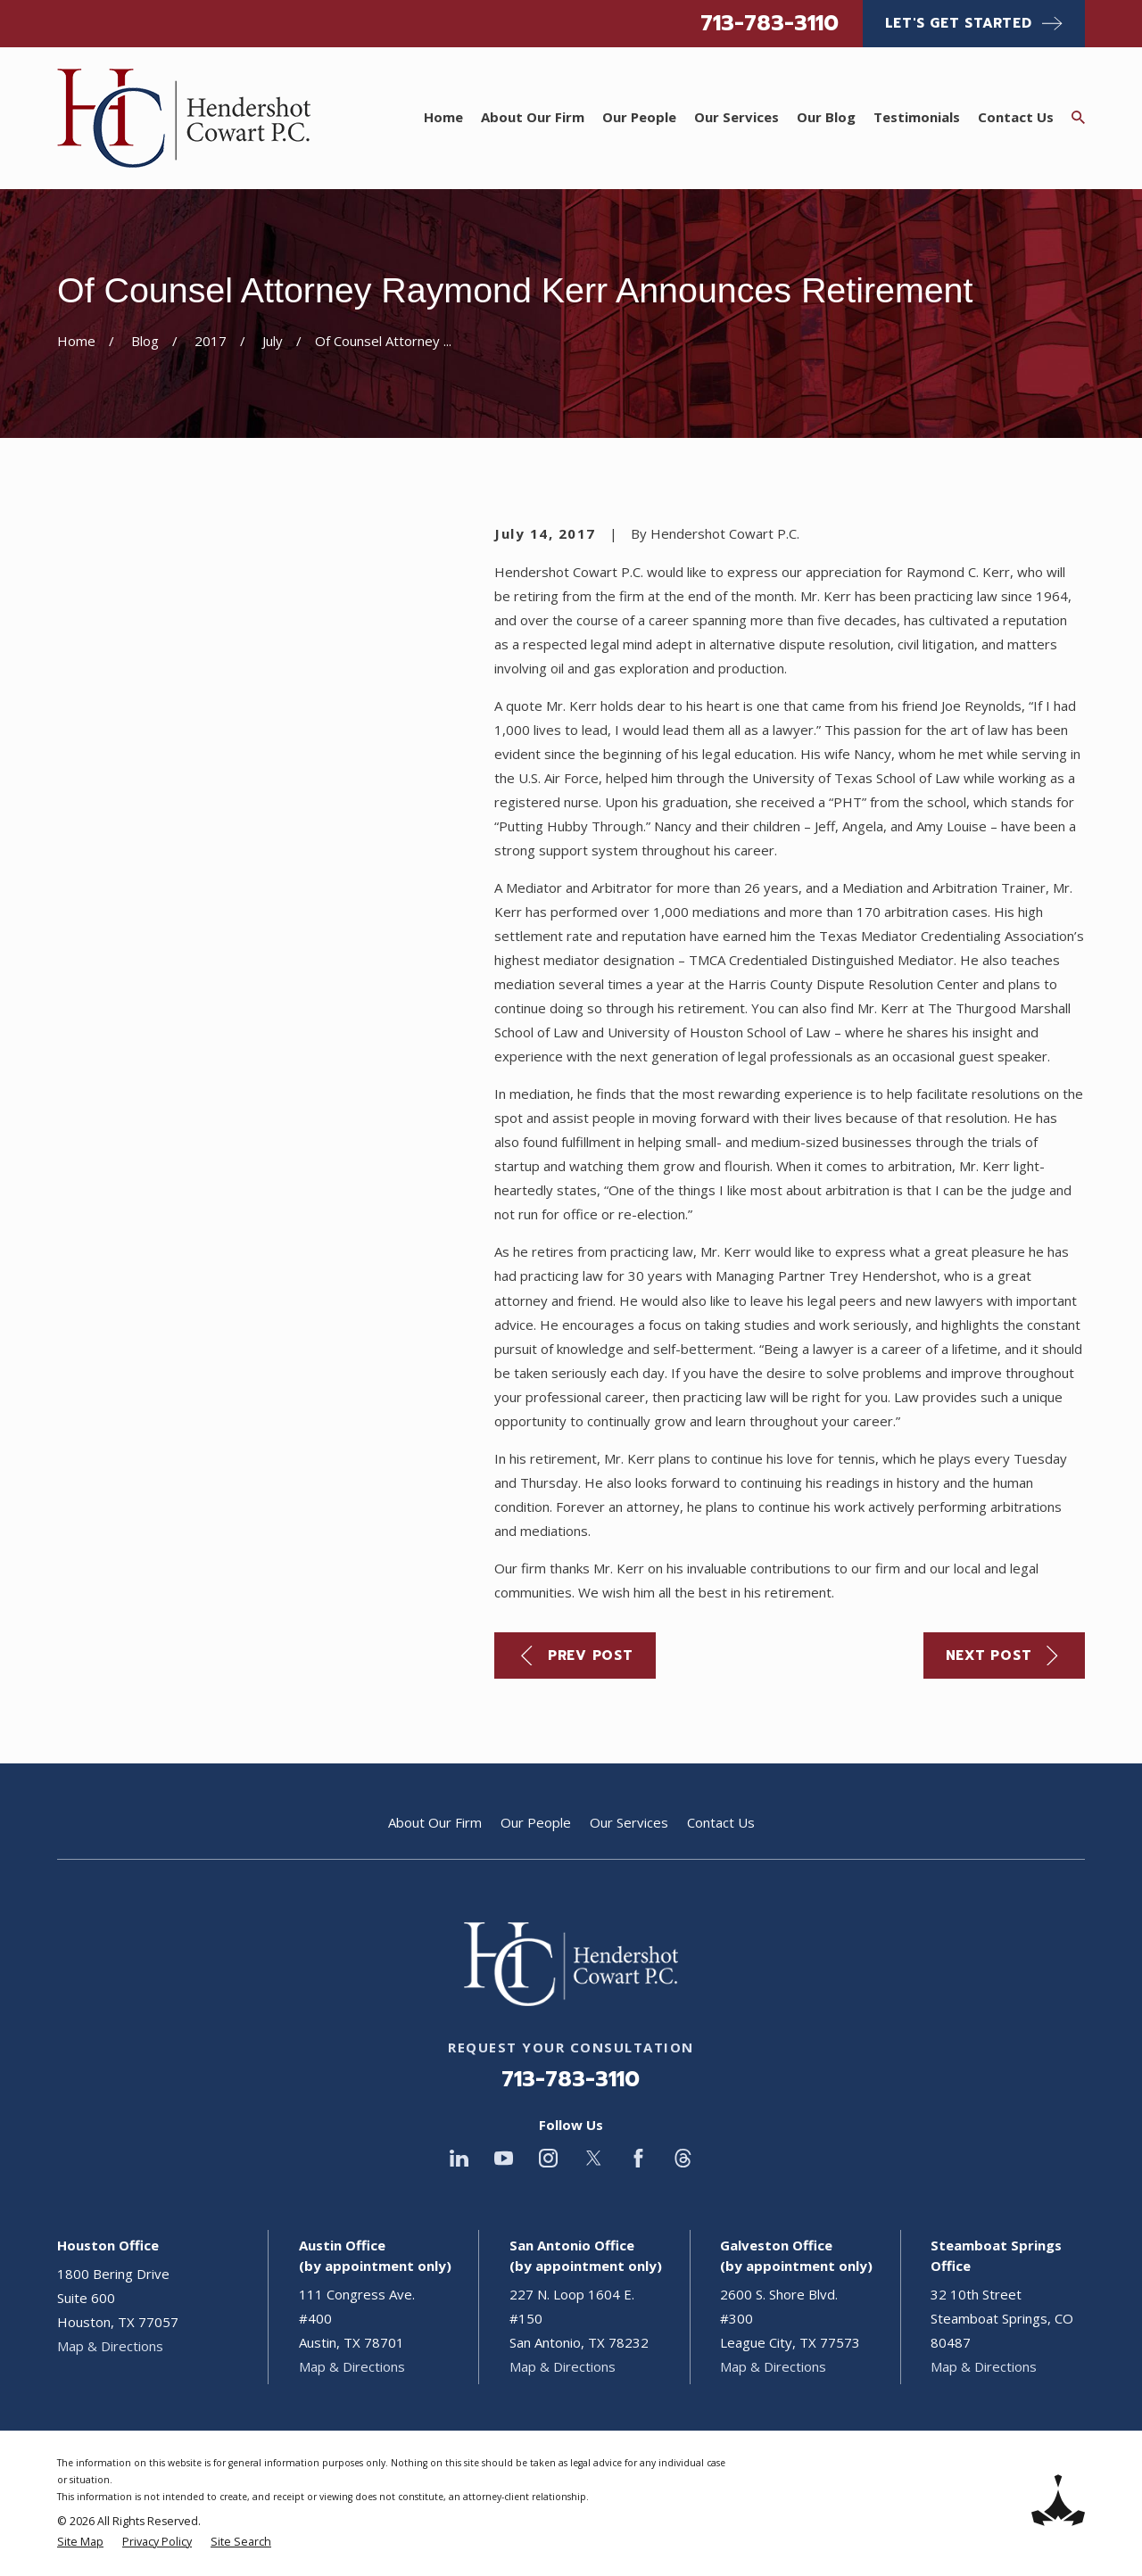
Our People (536, 1822)
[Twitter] (593, 2158)
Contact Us (721, 1822)
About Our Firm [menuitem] (532, 117)
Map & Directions (110, 2346)
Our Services (629, 1822)
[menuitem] (80, 2542)
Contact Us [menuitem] (1016, 117)
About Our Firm (435, 1822)
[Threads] (683, 2158)
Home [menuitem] (443, 117)
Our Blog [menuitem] (826, 117)
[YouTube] (503, 2158)
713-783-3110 (769, 23)
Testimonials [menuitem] (916, 117)
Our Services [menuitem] (736, 117)
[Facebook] (638, 2158)
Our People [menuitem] (639, 117)
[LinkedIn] (459, 2158)
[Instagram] (548, 2158)
